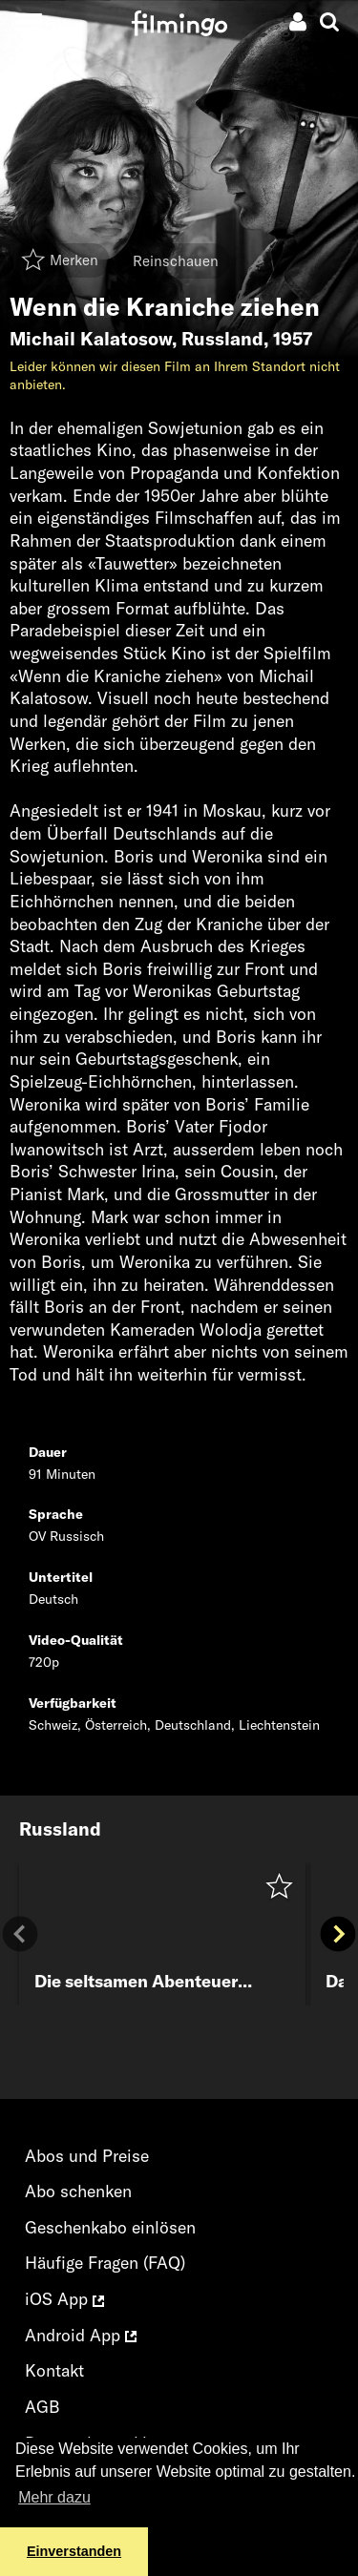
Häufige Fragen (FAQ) (105, 2263)
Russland (222, 338)
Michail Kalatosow (91, 338)
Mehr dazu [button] (54, 2497)
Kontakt (54, 2370)
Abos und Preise (87, 2156)
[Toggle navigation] (28, 21)
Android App (81, 2335)
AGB (42, 2407)
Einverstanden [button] (74, 2551)
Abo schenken (78, 2191)
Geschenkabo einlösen (110, 2227)
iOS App (64, 2299)
